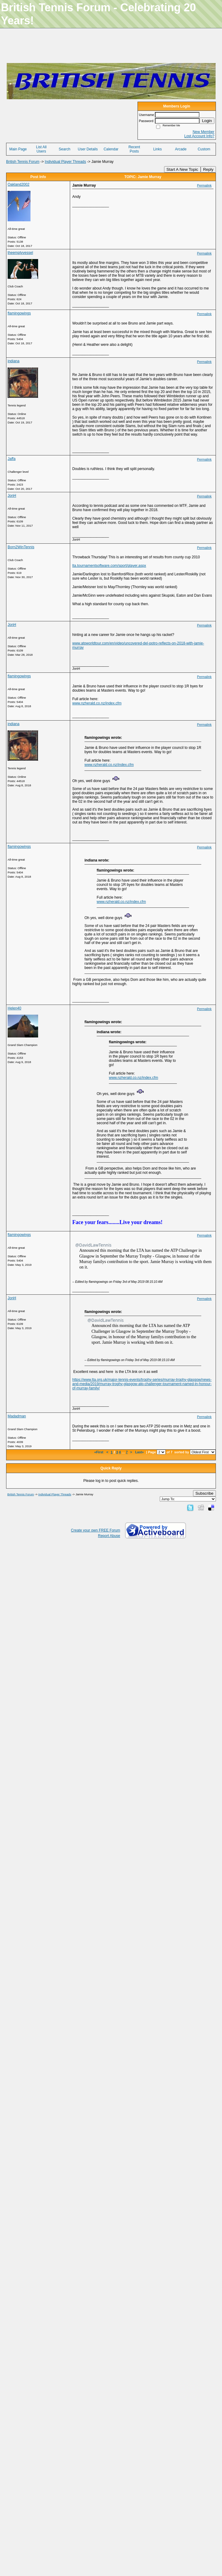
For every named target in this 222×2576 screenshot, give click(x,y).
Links (157, 149)
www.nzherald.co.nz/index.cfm (96, 703)
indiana (14, 361)
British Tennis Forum (22, 162)
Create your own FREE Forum (95, 1530)
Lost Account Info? (199, 136)
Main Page (18, 149)
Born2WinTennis (21, 547)
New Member (203, 132)
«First (99, 1452)
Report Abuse (109, 1536)
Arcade (181, 149)
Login (207, 120)
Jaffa (12, 459)
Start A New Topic (182, 169)
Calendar (111, 149)
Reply (208, 169)
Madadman (17, 1416)
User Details (88, 149)
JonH (12, 495)
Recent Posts (134, 149)
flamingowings (19, 313)
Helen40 (14, 1008)
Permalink (204, 185)
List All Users (41, 149)
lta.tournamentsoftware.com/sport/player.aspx (109, 565)
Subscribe (204, 1493)
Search (64, 149)
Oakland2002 (18, 184)
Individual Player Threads (65, 162)
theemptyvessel (20, 253)
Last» (140, 1452)
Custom (204, 149)
